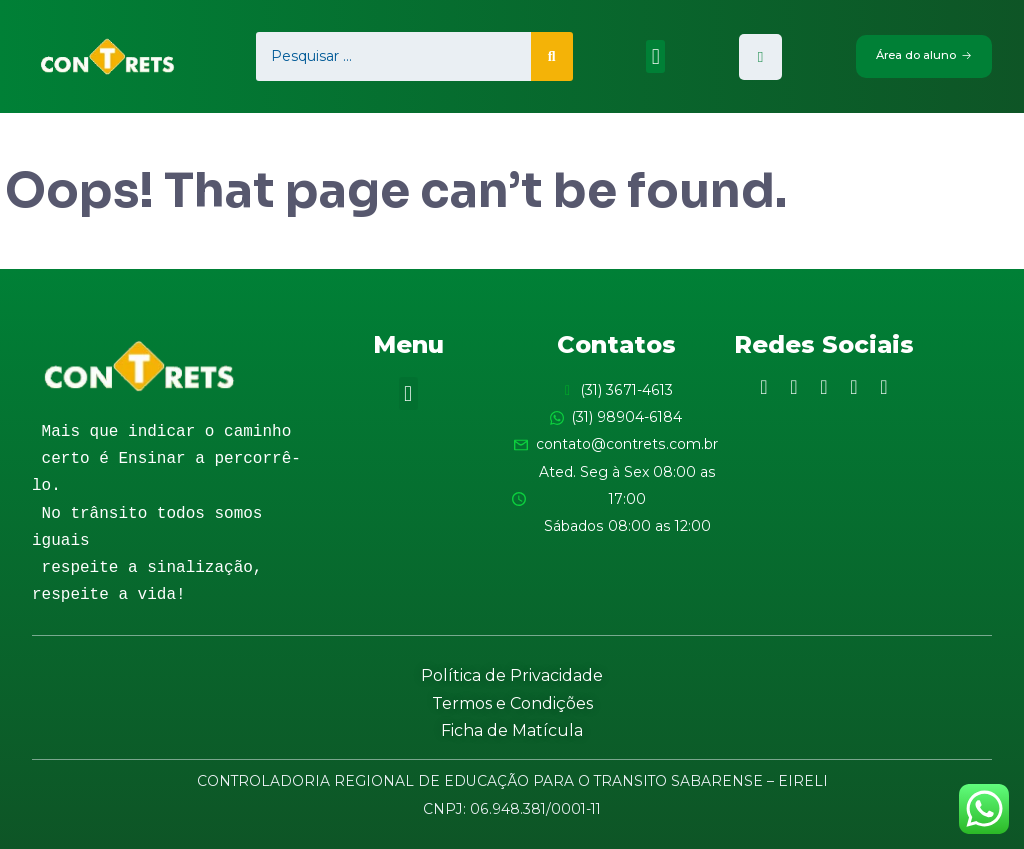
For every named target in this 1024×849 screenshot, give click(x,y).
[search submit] (551, 56)
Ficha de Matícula (512, 730)
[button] (655, 56)
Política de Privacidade (512, 675)
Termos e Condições (512, 703)
